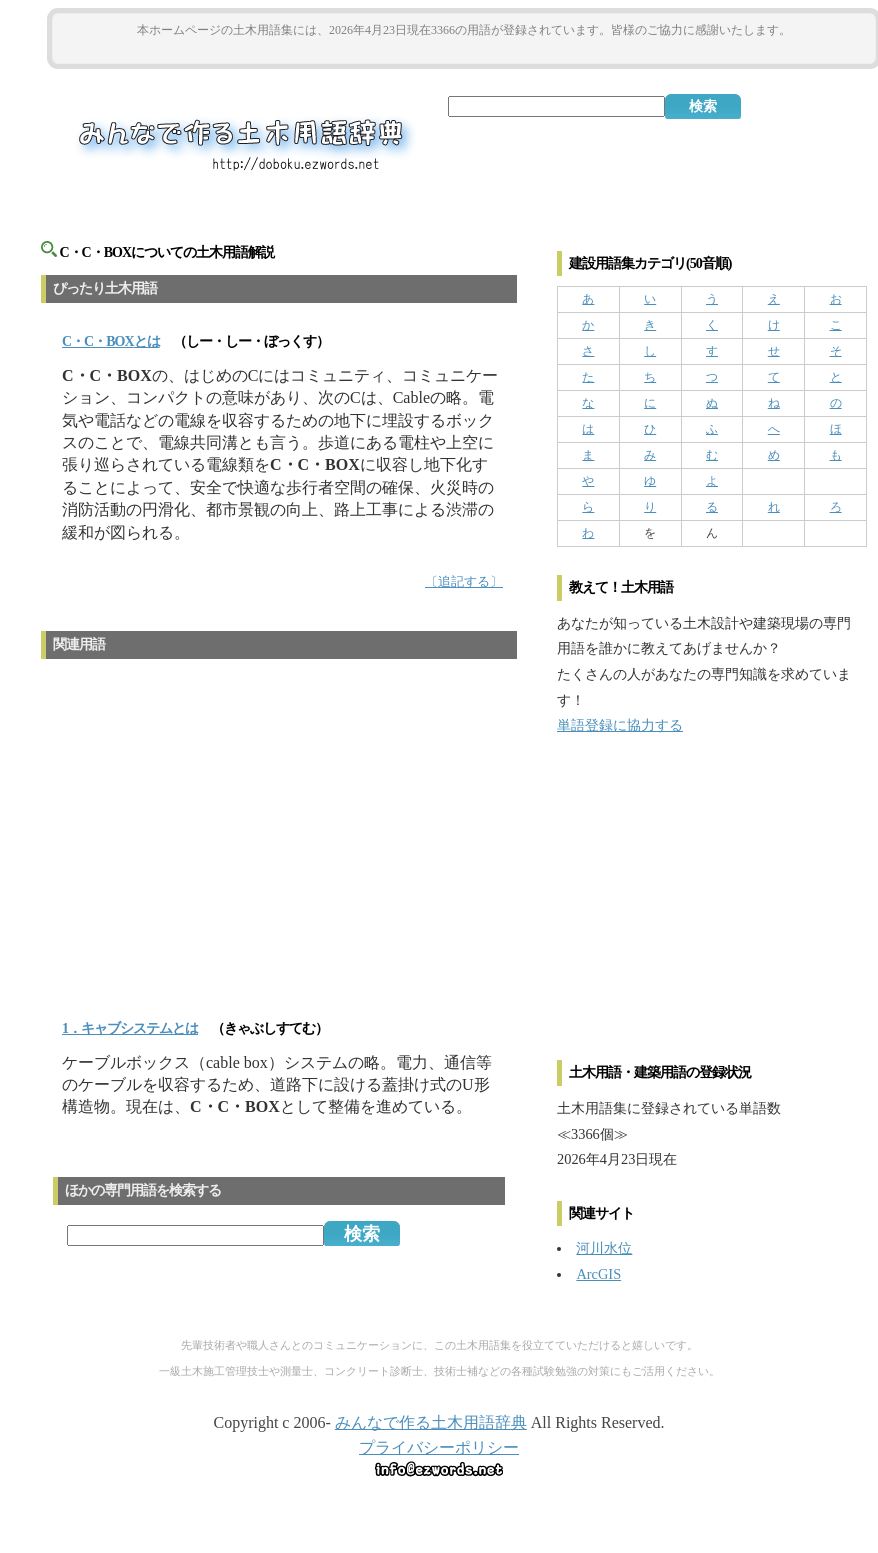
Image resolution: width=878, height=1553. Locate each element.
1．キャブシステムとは (130, 1028)
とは (111, 341)
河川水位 (604, 1248)
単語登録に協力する (620, 725)
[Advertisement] (464, 51)
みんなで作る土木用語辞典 (431, 1422)
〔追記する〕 (464, 582)
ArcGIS (598, 1274)
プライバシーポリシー (439, 1447)
